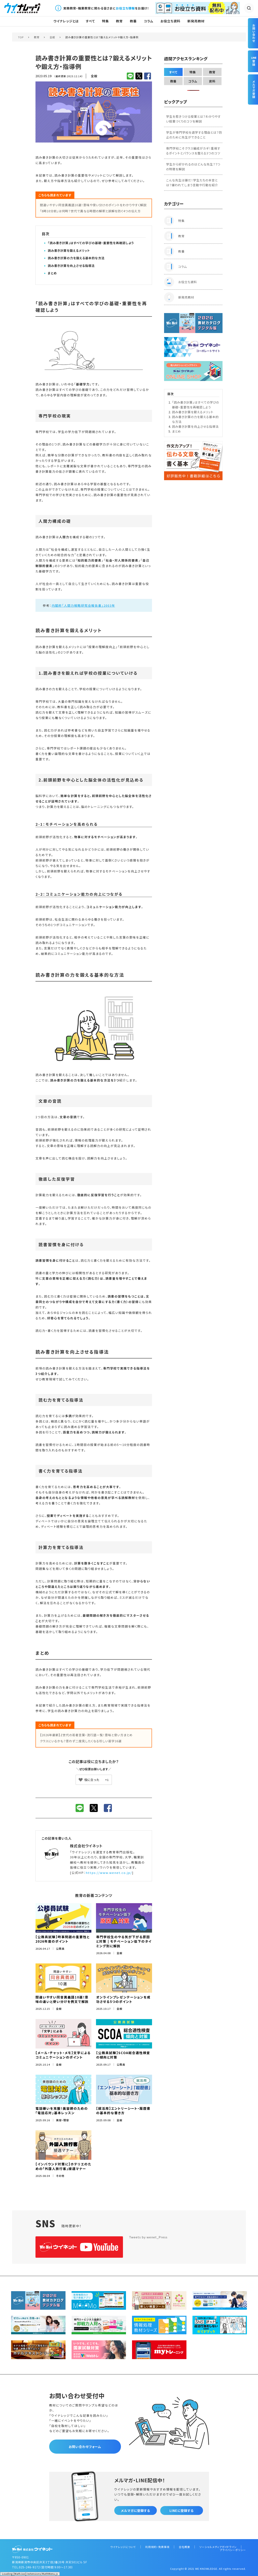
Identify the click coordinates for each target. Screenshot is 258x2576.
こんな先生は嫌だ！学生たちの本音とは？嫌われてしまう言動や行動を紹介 (192, 182)
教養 (133, 21)
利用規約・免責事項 (157, 2547)
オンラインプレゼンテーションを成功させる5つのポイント (123, 1999)
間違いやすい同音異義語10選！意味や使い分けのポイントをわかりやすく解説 (93, 205)
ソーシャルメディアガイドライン (218, 2547)
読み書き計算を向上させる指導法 (71, 265)
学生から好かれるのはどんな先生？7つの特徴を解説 (193, 166)
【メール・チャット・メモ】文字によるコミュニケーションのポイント (63, 2055)
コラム (148, 21)
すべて (90, 21)
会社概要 (184, 2547)
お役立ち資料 (170, 21)
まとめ (52, 273)
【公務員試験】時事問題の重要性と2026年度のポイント (62, 1939)
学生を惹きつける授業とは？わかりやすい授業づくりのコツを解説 (193, 118)
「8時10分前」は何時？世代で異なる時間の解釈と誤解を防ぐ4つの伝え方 (90, 211)
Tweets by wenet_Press (148, 2237)
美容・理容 (62, 2120)
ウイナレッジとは (66, 21)
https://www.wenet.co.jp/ (109, 1872)
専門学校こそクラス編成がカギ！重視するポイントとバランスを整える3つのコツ (193, 150)
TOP (21, 37)
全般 (52, 37)
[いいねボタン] (94, 1780)
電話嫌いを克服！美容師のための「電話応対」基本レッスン (61, 2110)
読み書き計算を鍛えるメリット (69, 250)
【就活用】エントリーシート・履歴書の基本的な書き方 (123, 2110)
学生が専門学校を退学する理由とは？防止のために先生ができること (194, 134)
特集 (105, 21)
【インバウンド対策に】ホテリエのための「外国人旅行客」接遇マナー (63, 2166)
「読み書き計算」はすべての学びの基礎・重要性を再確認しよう (91, 243)
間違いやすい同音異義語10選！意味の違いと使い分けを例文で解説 (62, 1999)
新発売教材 (196, 21)
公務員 (60, 1948)
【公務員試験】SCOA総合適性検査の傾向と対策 (123, 2055)
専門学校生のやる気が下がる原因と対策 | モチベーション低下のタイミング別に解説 (124, 1941)
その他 (60, 2176)
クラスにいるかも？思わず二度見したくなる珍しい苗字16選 (81, 1741)
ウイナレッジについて (123, 2547)
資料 (212, 81)
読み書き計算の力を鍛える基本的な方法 (76, 258)
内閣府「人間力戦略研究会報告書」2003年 (83, 605)
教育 (119, 21)
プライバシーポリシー (233, 2550)
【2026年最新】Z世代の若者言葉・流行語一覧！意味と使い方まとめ (86, 1735)
